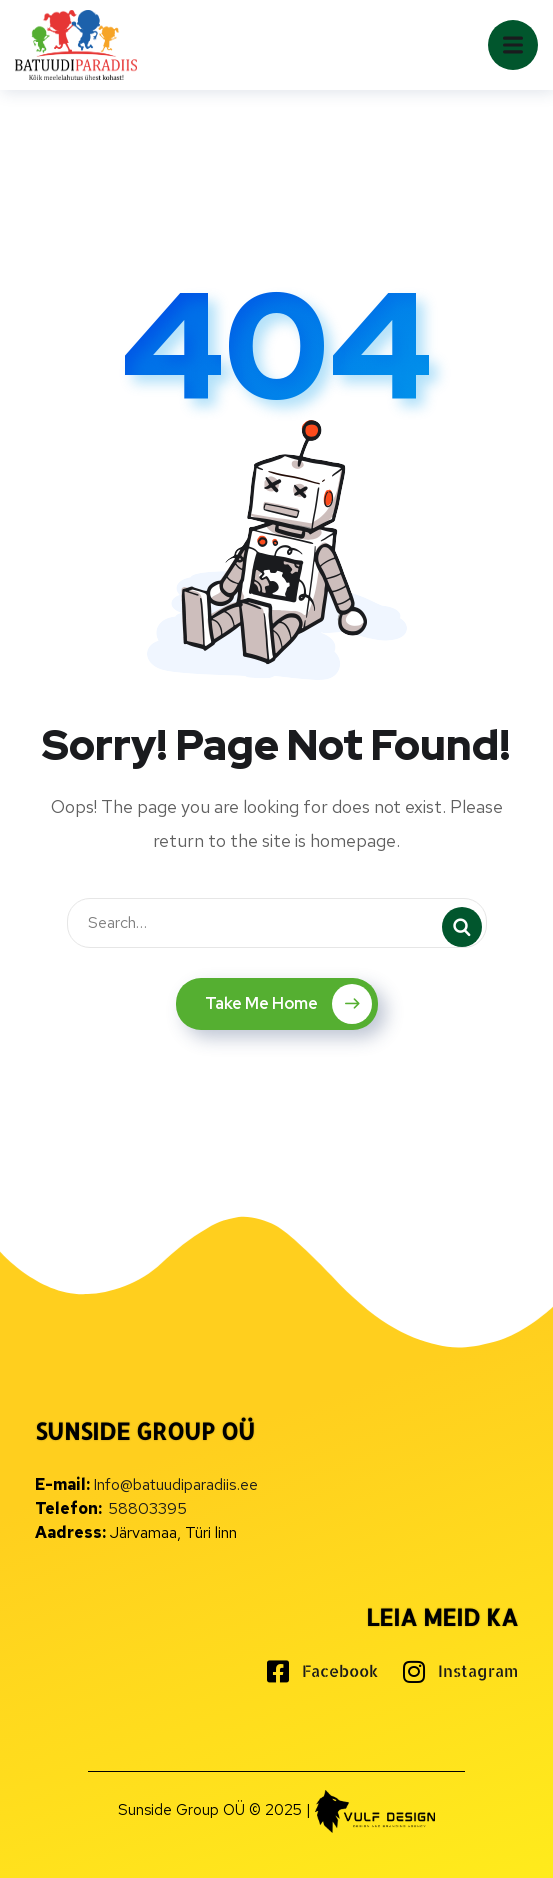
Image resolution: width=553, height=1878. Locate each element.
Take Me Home (288, 1004)
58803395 (147, 1508)
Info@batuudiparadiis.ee (175, 1484)
